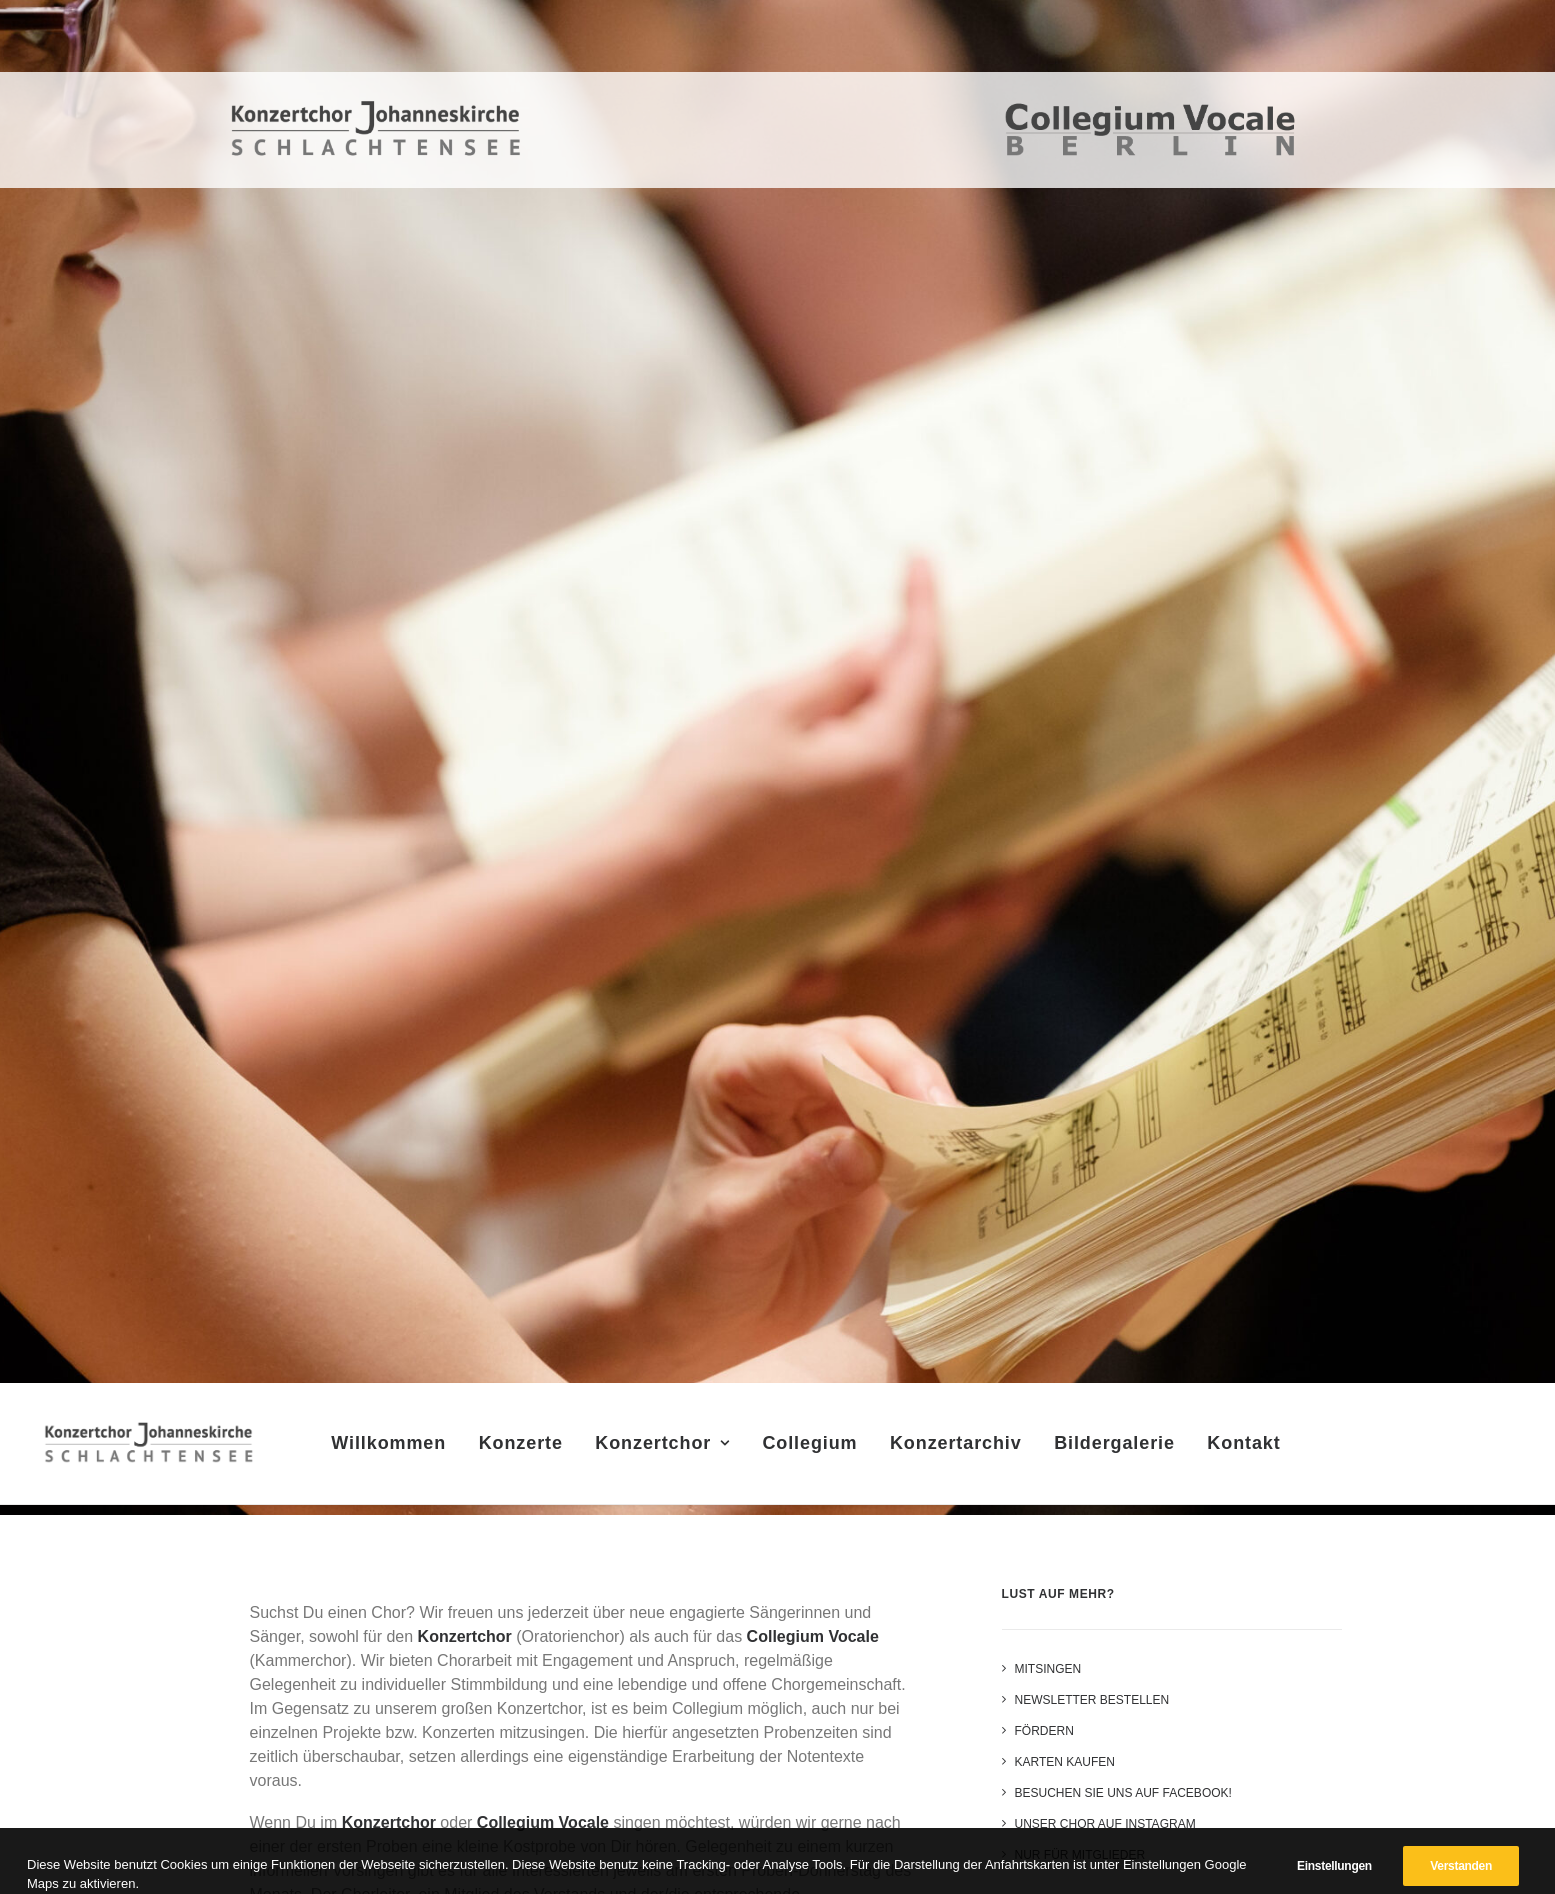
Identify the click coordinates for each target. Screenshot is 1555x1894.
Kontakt (1249, 1449)
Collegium (815, 1449)
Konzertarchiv (962, 1449)
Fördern (1044, 1731)
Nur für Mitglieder (1080, 1855)
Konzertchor (668, 1449)
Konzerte (526, 1449)
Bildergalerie (1120, 1449)
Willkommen (394, 1449)
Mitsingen (1048, 1669)
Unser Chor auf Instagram (1105, 1824)
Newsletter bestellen (1092, 1700)
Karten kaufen (1065, 1762)
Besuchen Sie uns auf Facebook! (1123, 1793)
